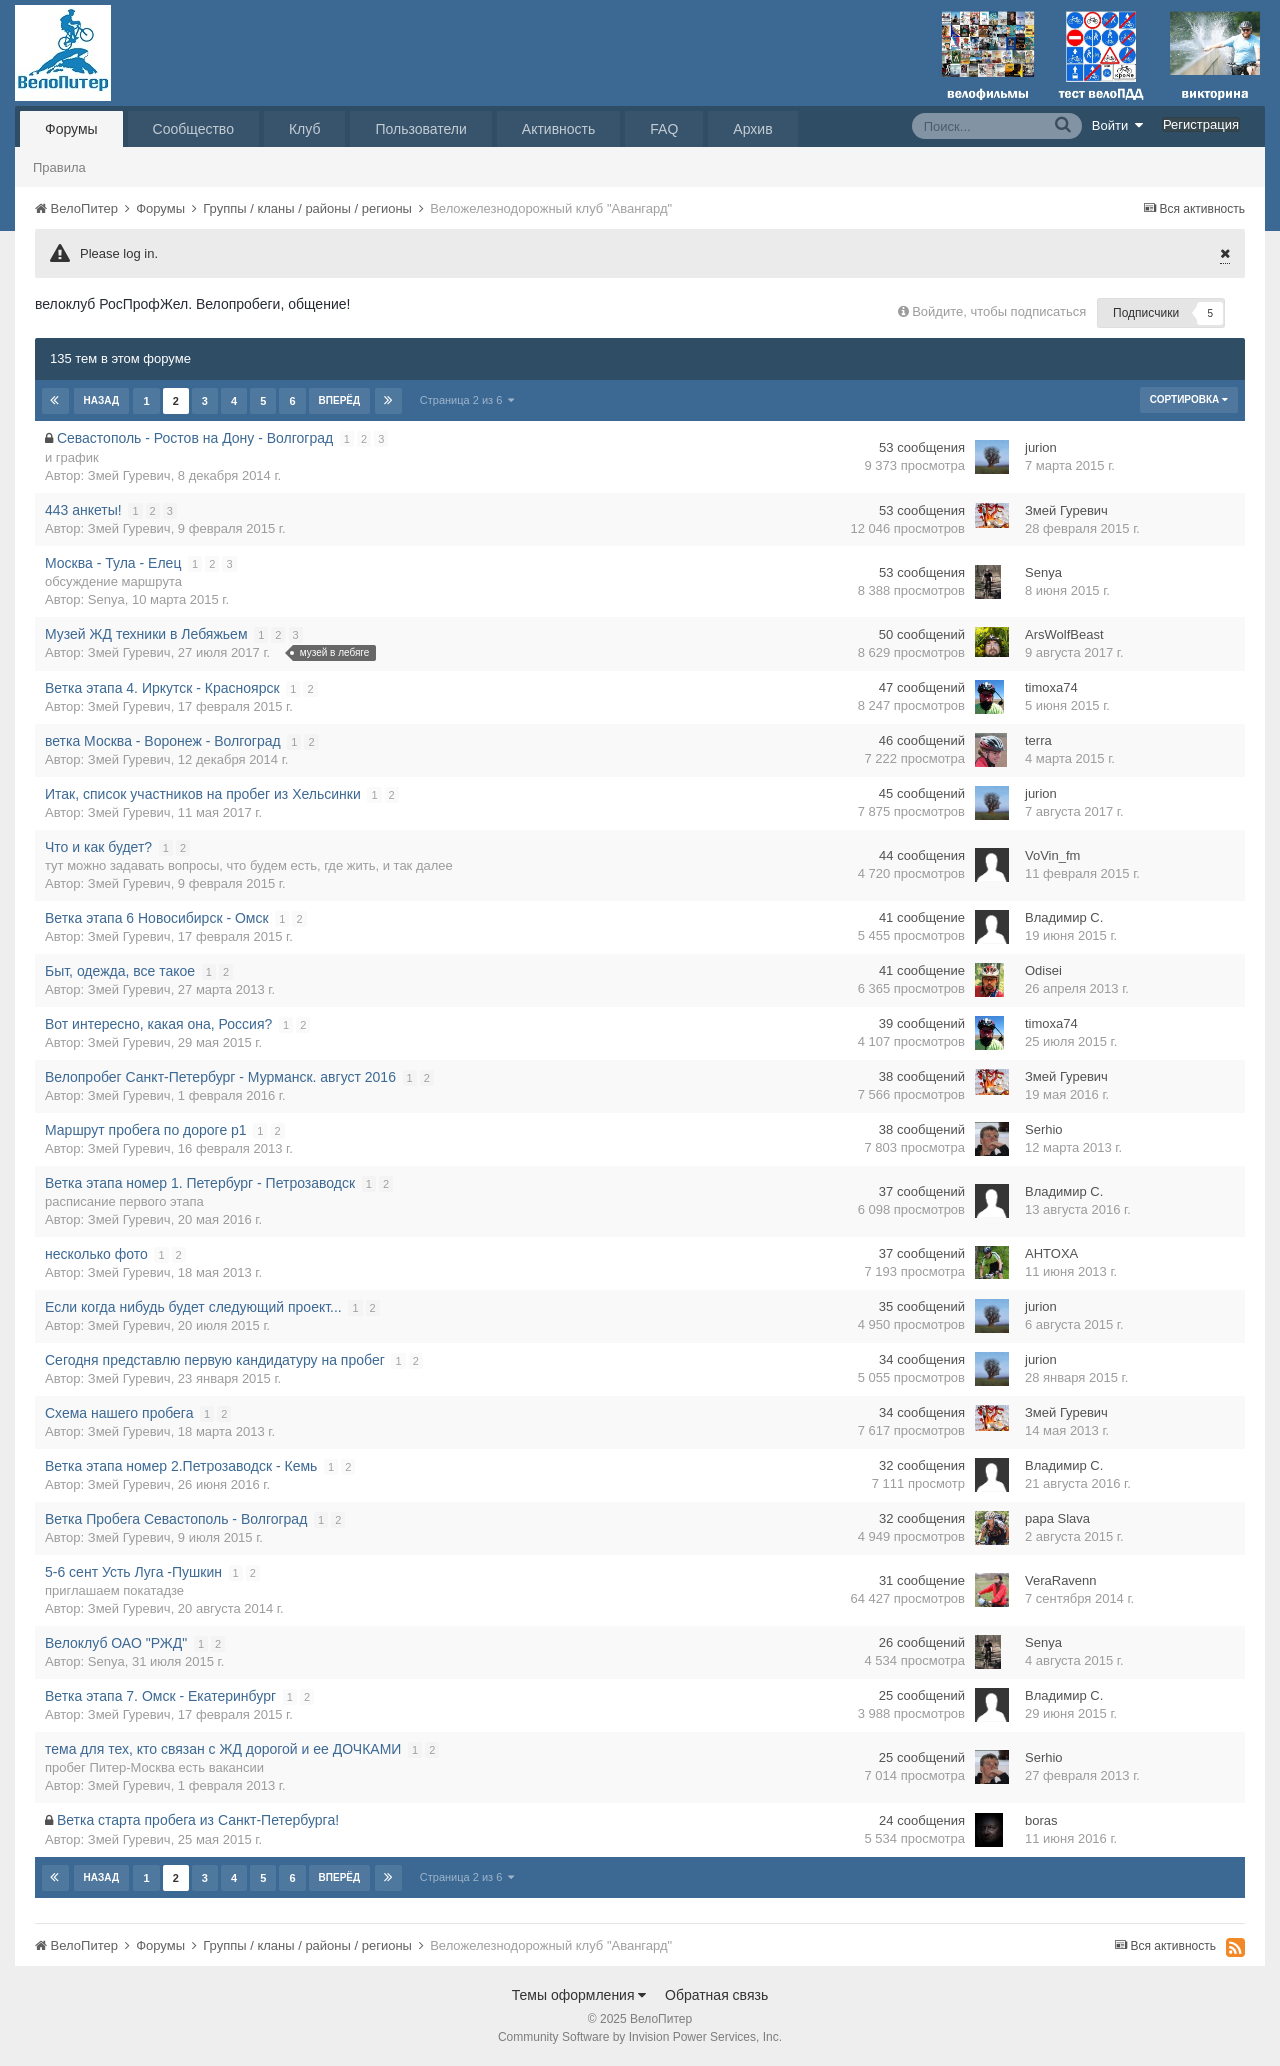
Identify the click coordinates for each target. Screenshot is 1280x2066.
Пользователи (420, 129)
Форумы (71, 129)
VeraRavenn (1061, 1580)
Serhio (1044, 1129)
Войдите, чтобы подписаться (999, 311)
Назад (101, 400)
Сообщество (193, 129)
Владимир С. (1064, 917)
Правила (59, 167)
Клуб (305, 129)
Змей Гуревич (129, 475)
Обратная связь (716, 1995)
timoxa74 (1051, 687)
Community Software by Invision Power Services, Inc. (640, 2037)
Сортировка (1189, 399)
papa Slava (1057, 1518)
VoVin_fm (1052, 855)
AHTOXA (1051, 1253)
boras (1041, 1820)
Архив (752, 129)
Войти (1118, 125)
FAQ (664, 129)
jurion (1041, 447)
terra (1038, 740)
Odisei (1043, 970)
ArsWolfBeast (1064, 634)
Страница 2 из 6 (466, 400)
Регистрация (1201, 124)
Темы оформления (579, 1995)
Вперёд (339, 400)
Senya (106, 599)
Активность (559, 129)
